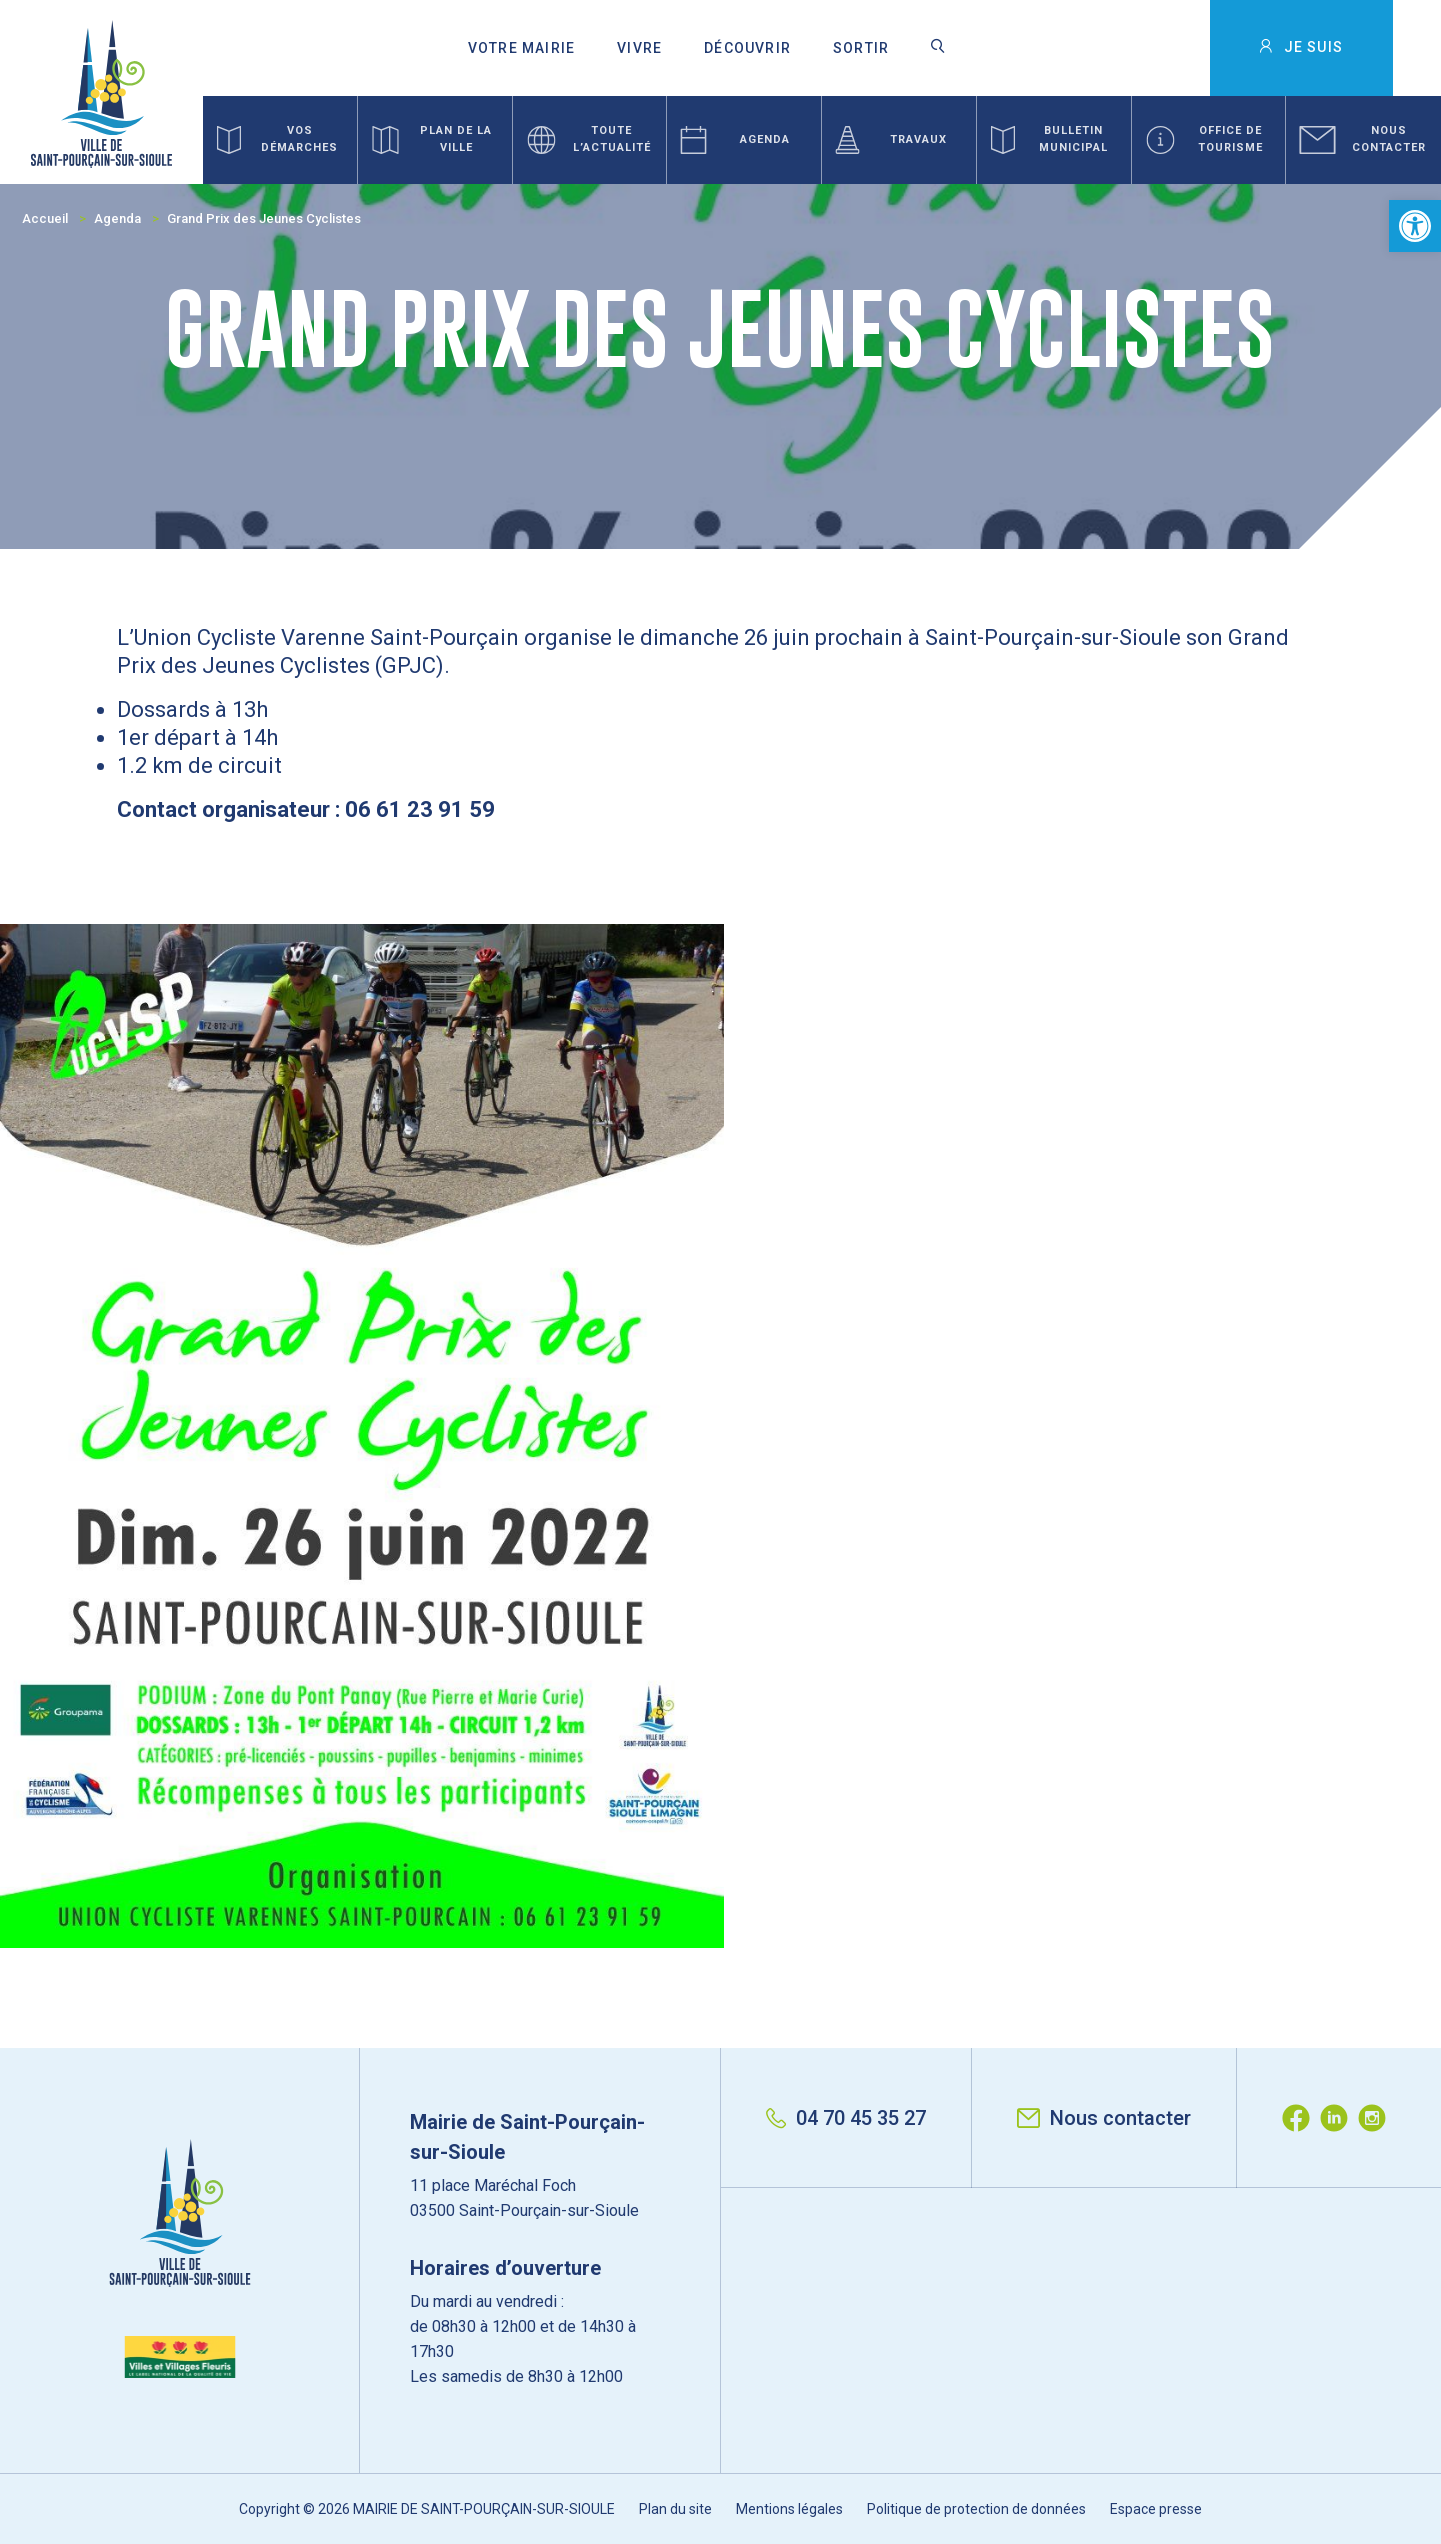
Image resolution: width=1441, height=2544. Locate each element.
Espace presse (1156, 2509)
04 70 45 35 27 (846, 2118)
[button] (1415, 226)
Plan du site (675, 2509)
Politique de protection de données (976, 2509)
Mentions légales (789, 2509)
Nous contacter (1104, 2118)
